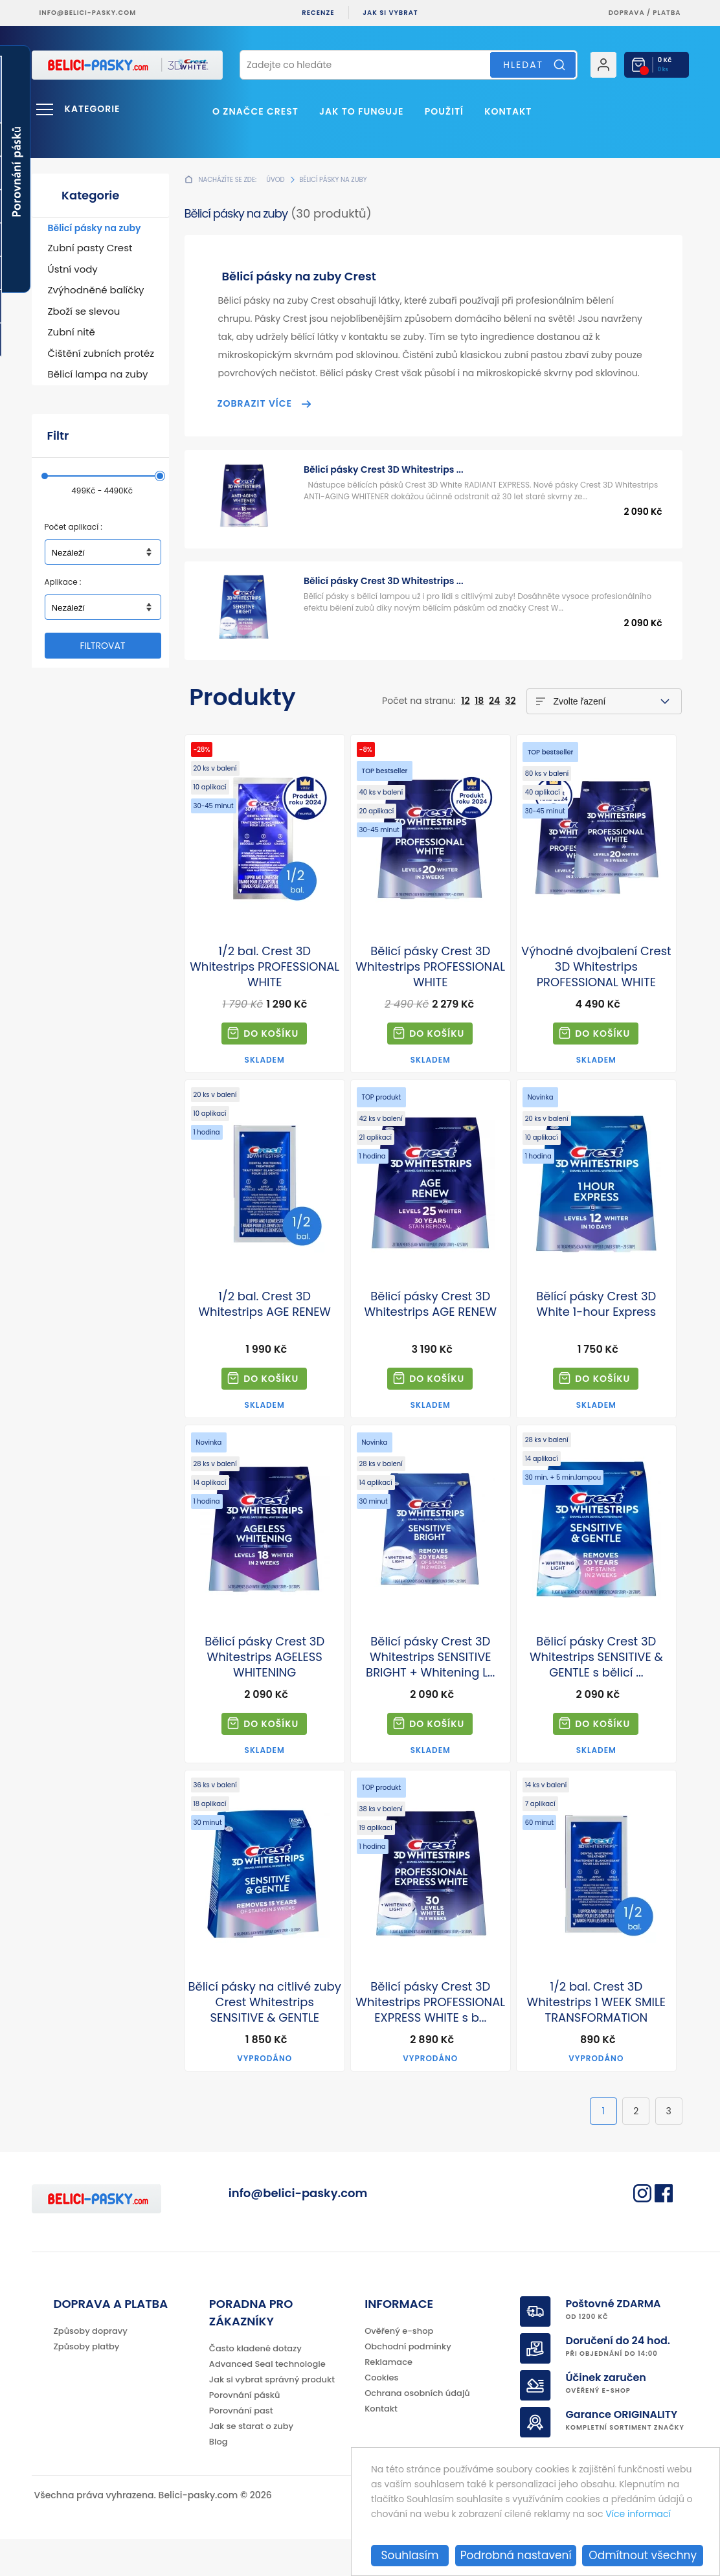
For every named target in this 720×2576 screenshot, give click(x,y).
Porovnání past (241, 2447)
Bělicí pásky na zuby (94, 227)
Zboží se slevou (84, 311)
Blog (218, 2478)
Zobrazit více (255, 403)
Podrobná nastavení (516, 2555)
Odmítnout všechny (643, 2555)
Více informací (638, 2513)
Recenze (318, 12)
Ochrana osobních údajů (417, 2430)
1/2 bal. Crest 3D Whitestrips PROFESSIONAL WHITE (264, 966)
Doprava (627, 12)
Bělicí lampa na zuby (98, 374)
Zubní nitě (71, 332)
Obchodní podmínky (408, 2383)
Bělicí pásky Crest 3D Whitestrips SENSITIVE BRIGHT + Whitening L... (430, 1657)
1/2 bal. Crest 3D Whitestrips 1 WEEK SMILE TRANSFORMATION (596, 2002)
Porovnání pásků (244, 2432)
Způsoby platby (87, 2383)
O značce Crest (255, 111)
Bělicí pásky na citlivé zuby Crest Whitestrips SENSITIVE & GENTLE (264, 2002)
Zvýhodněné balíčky (96, 290)
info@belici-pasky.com (88, 12)
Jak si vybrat (390, 12)
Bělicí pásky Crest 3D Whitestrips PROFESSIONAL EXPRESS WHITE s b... (430, 2002)
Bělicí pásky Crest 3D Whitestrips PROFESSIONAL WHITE (430, 966)
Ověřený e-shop (399, 2368)
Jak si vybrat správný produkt (272, 2416)
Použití (444, 111)
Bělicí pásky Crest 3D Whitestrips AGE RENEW (431, 1304)
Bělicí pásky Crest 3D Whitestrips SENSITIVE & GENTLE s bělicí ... (596, 1657)
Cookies (381, 2414)
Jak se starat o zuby (251, 2463)
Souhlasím (410, 2555)
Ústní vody (73, 269)
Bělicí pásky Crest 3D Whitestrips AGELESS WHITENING (264, 1657)
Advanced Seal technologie (267, 2401)
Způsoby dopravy (91, 2368)
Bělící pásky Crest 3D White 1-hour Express (596, 1304)
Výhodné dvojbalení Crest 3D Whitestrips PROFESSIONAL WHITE (596, 966)
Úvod (275, 180)
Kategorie (92, 108)
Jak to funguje (361, 111)
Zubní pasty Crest (90, 247)
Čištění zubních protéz (101, 353)
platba (667, 12)
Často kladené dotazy (255, 2385)
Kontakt (508, 111)
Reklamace (388, 2399)
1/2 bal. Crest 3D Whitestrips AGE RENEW (264, 1304)
